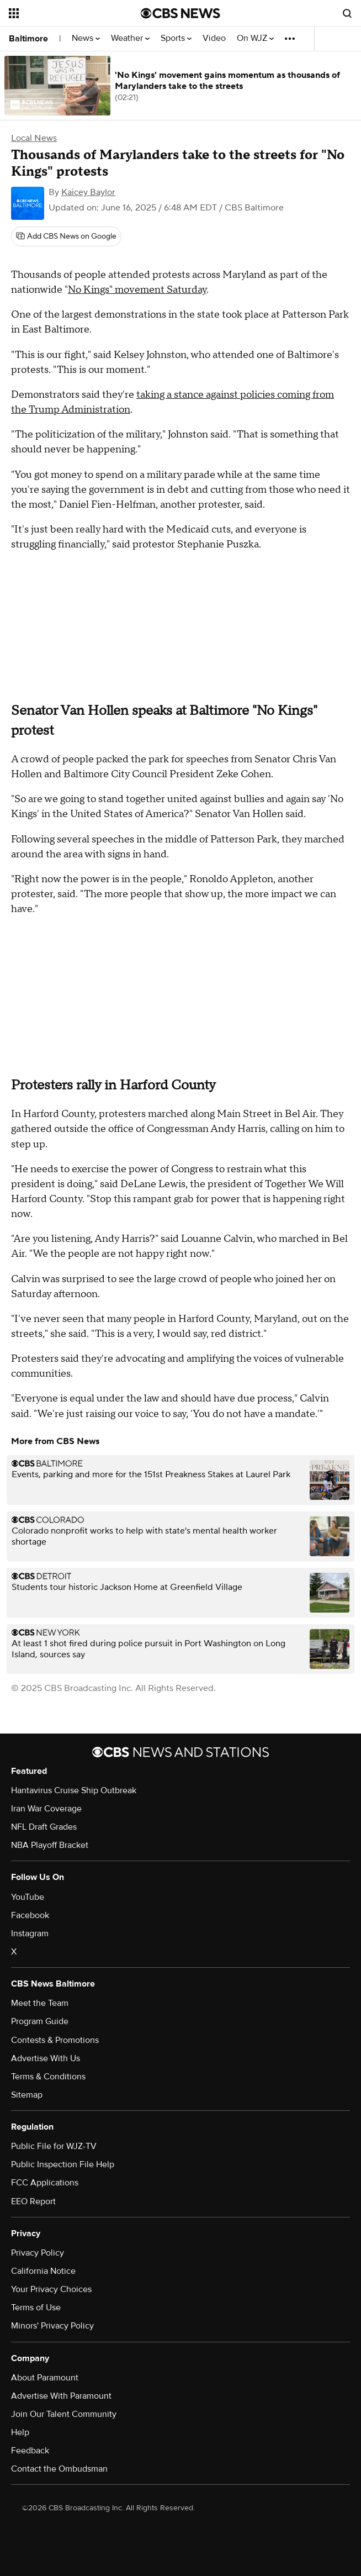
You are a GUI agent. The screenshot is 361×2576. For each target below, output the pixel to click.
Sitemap (27, 2094)
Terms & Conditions (48, 2076)
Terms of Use (36, 2307)
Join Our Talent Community (63, 2414)
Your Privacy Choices (51, 2289)
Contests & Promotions (55, 2040)
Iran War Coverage (46, 1808)
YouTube (27, 1897)
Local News (34, 138)
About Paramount (44, 2377)
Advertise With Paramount (61, 2395)
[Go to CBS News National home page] (180, 13)
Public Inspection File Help (62, 2164)
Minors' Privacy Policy (52, 2325)
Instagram (30, 1933)
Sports (176, 38)
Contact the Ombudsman (59, 2468)
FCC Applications (44, 2182)
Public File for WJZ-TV (54, 2146)
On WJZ (255, 38)
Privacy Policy (37, 2252)
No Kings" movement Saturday (137, 289)
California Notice (43, 2271)
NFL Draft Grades (44, 1826)
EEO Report (33, 2201)
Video (214, 38)
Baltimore (28, 38)
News (86, 38)
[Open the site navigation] (66, 13)
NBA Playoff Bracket (49, 1845)
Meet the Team (39, 2003)
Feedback (30, 2450)
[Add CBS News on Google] (66, 236)
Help (20, 2432)
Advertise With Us (45, 2058)
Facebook (30, 1915)
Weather (130, 38)
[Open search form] (347, 13)
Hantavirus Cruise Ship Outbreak (73, 1790)
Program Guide (39, 2021)
